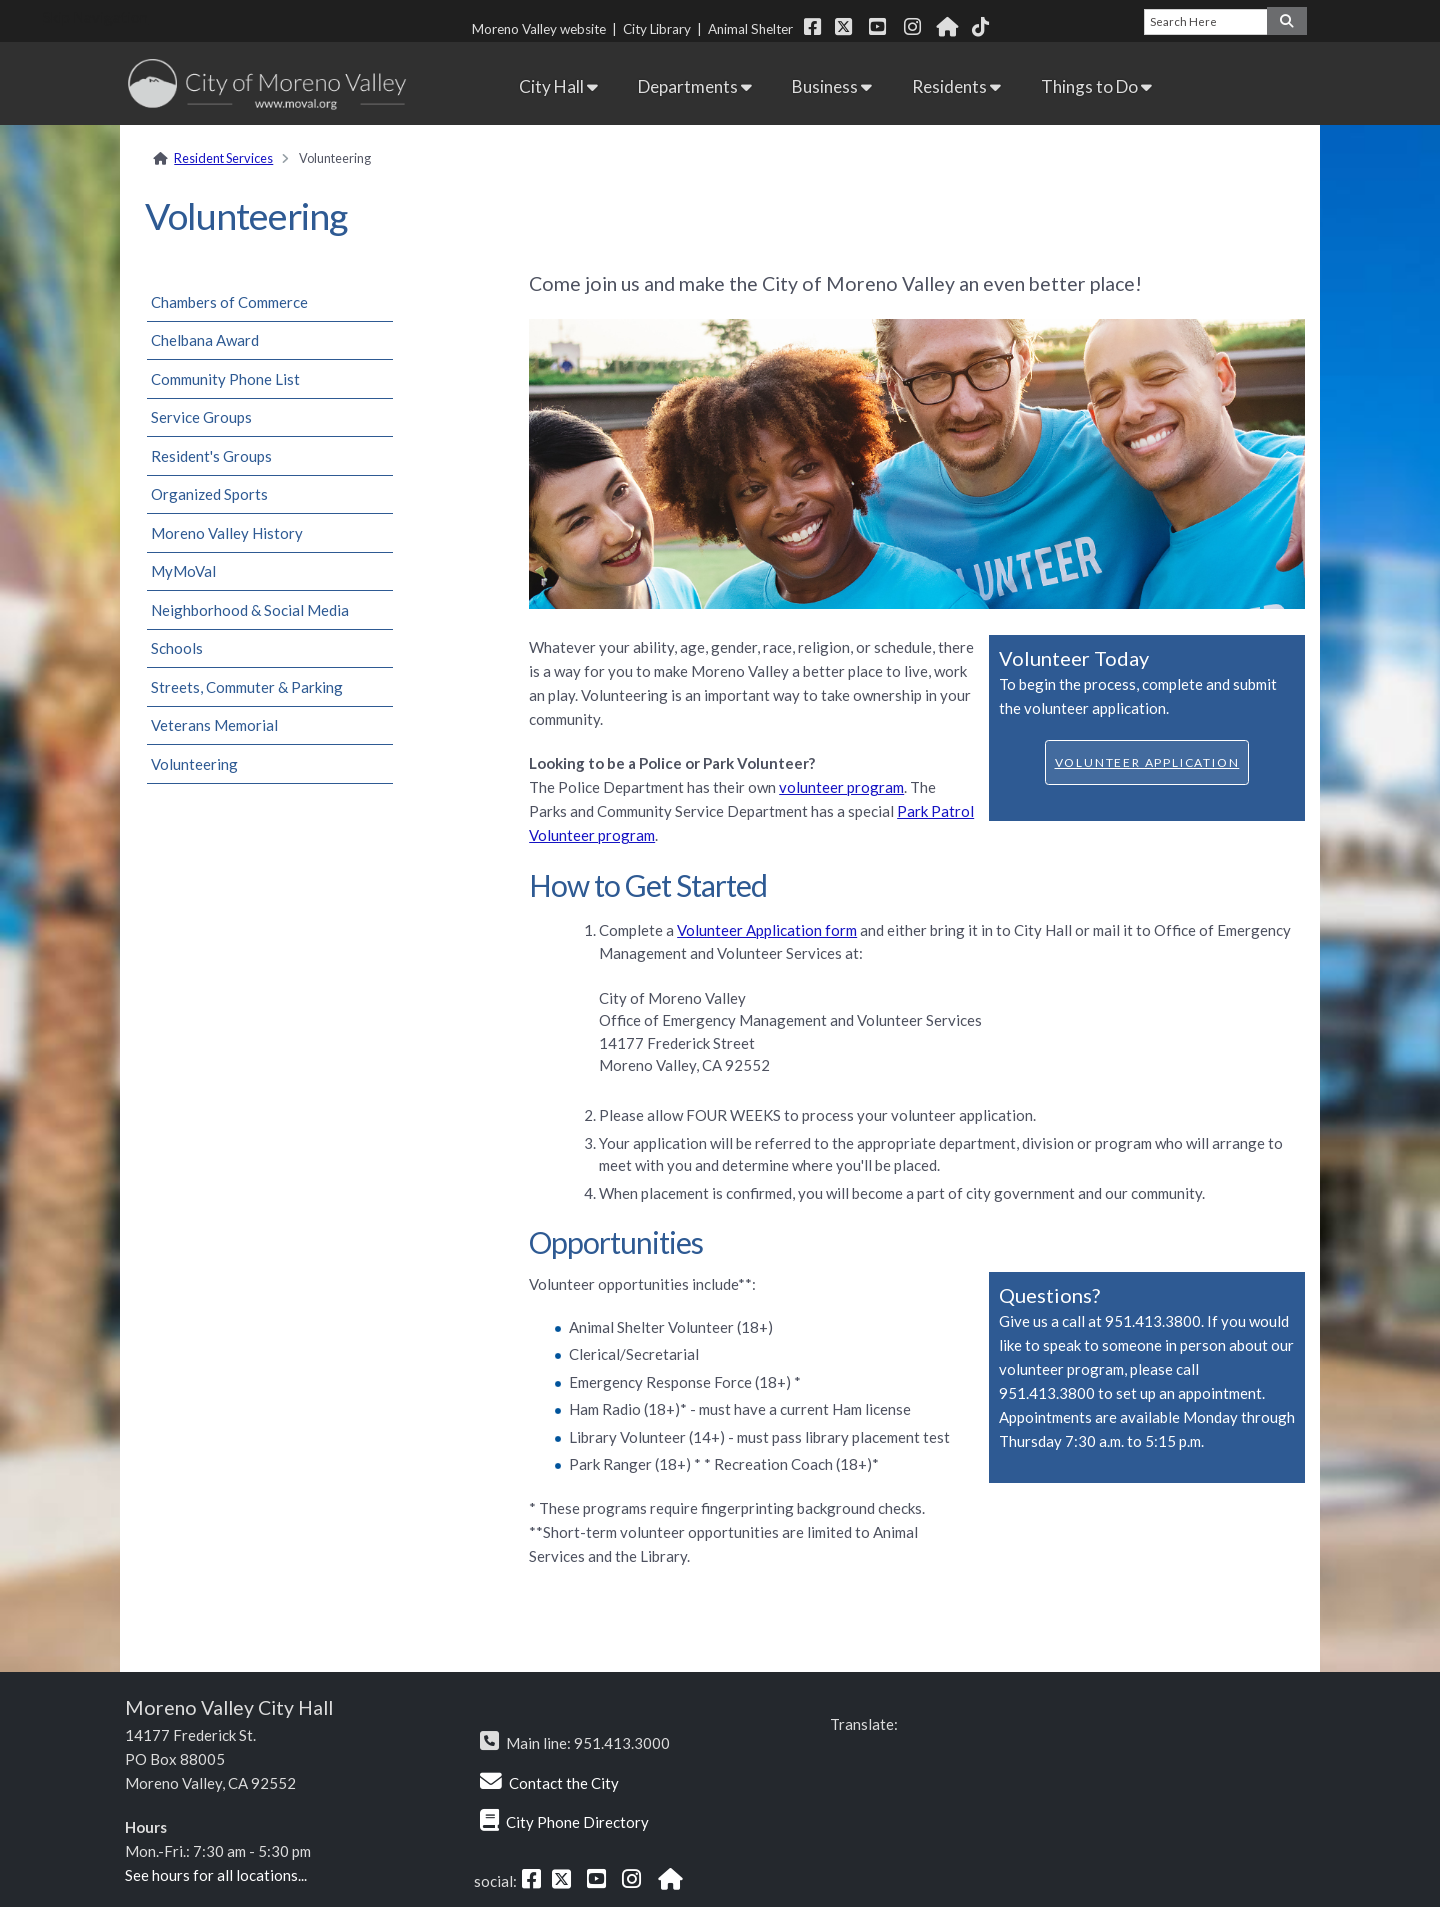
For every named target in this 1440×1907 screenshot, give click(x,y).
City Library (657, 29)
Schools (177, 648)
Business (832, 86)
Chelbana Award (205, 340)
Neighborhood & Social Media (250, 610)
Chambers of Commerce (229, 302)
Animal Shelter (753, 29)
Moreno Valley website (539, 29)
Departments (695, 86)
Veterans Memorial (214, 725)
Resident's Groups (211, 456)
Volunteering (194, 764)
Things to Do (1096, 86)
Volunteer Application (1147, 762)
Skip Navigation (95, 17)
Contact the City (564, 1783)
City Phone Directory (577, 1822)
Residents (956, 86)
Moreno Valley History (227, 533)
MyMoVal (183, 571)
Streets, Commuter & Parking (247, 687)
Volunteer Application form (767, 930)
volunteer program (841, 787)
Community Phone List (225, 379)
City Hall (558, 86)
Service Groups (201, 417)
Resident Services (223, 158)
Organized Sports (209, 494)
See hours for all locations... (216, 1875)
